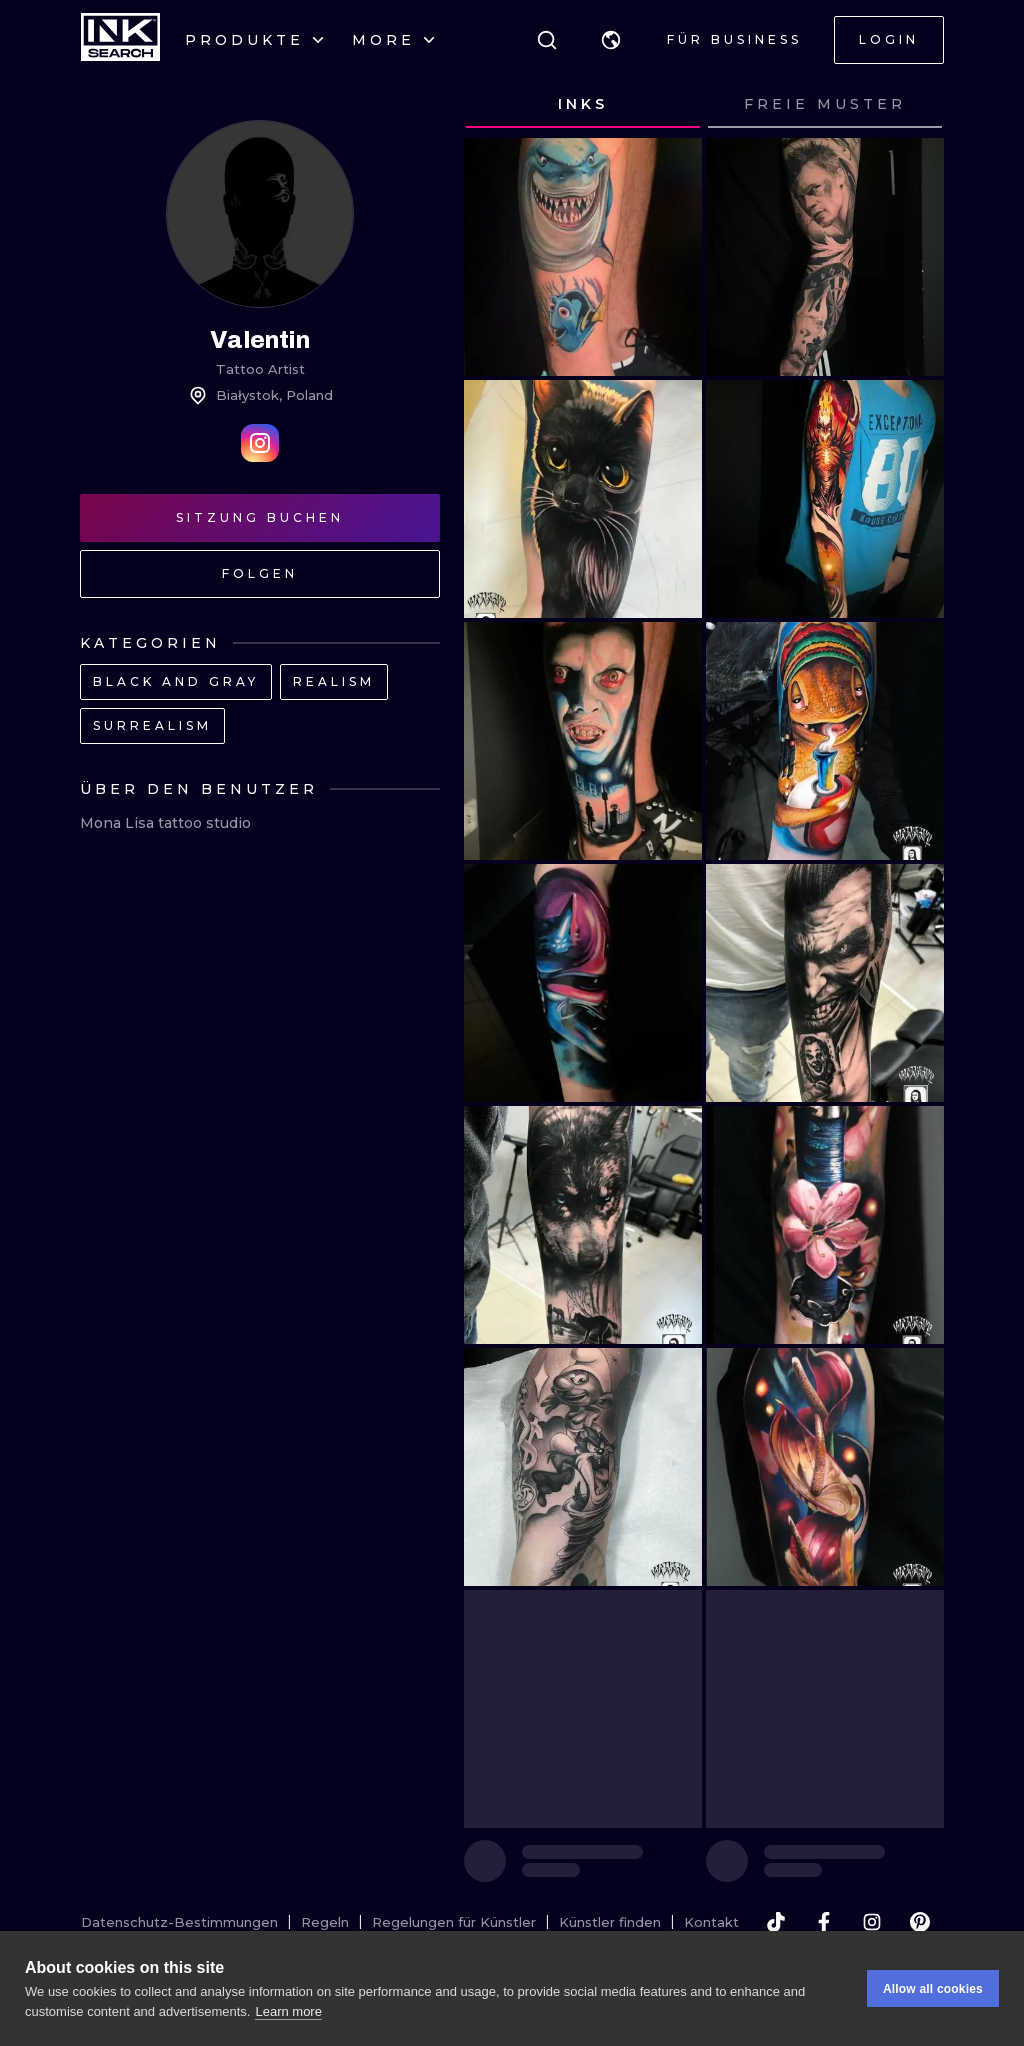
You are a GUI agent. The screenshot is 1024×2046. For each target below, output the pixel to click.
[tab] (583, 105)
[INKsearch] (120, 40)
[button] (611, 40)
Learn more (288, 2016)
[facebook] (824, 1922)
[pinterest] (920, 1922)
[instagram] (872, 1922)
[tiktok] (776, 1922)
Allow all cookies (933, 1994)
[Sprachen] (611, 40)
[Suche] (547, 40)
